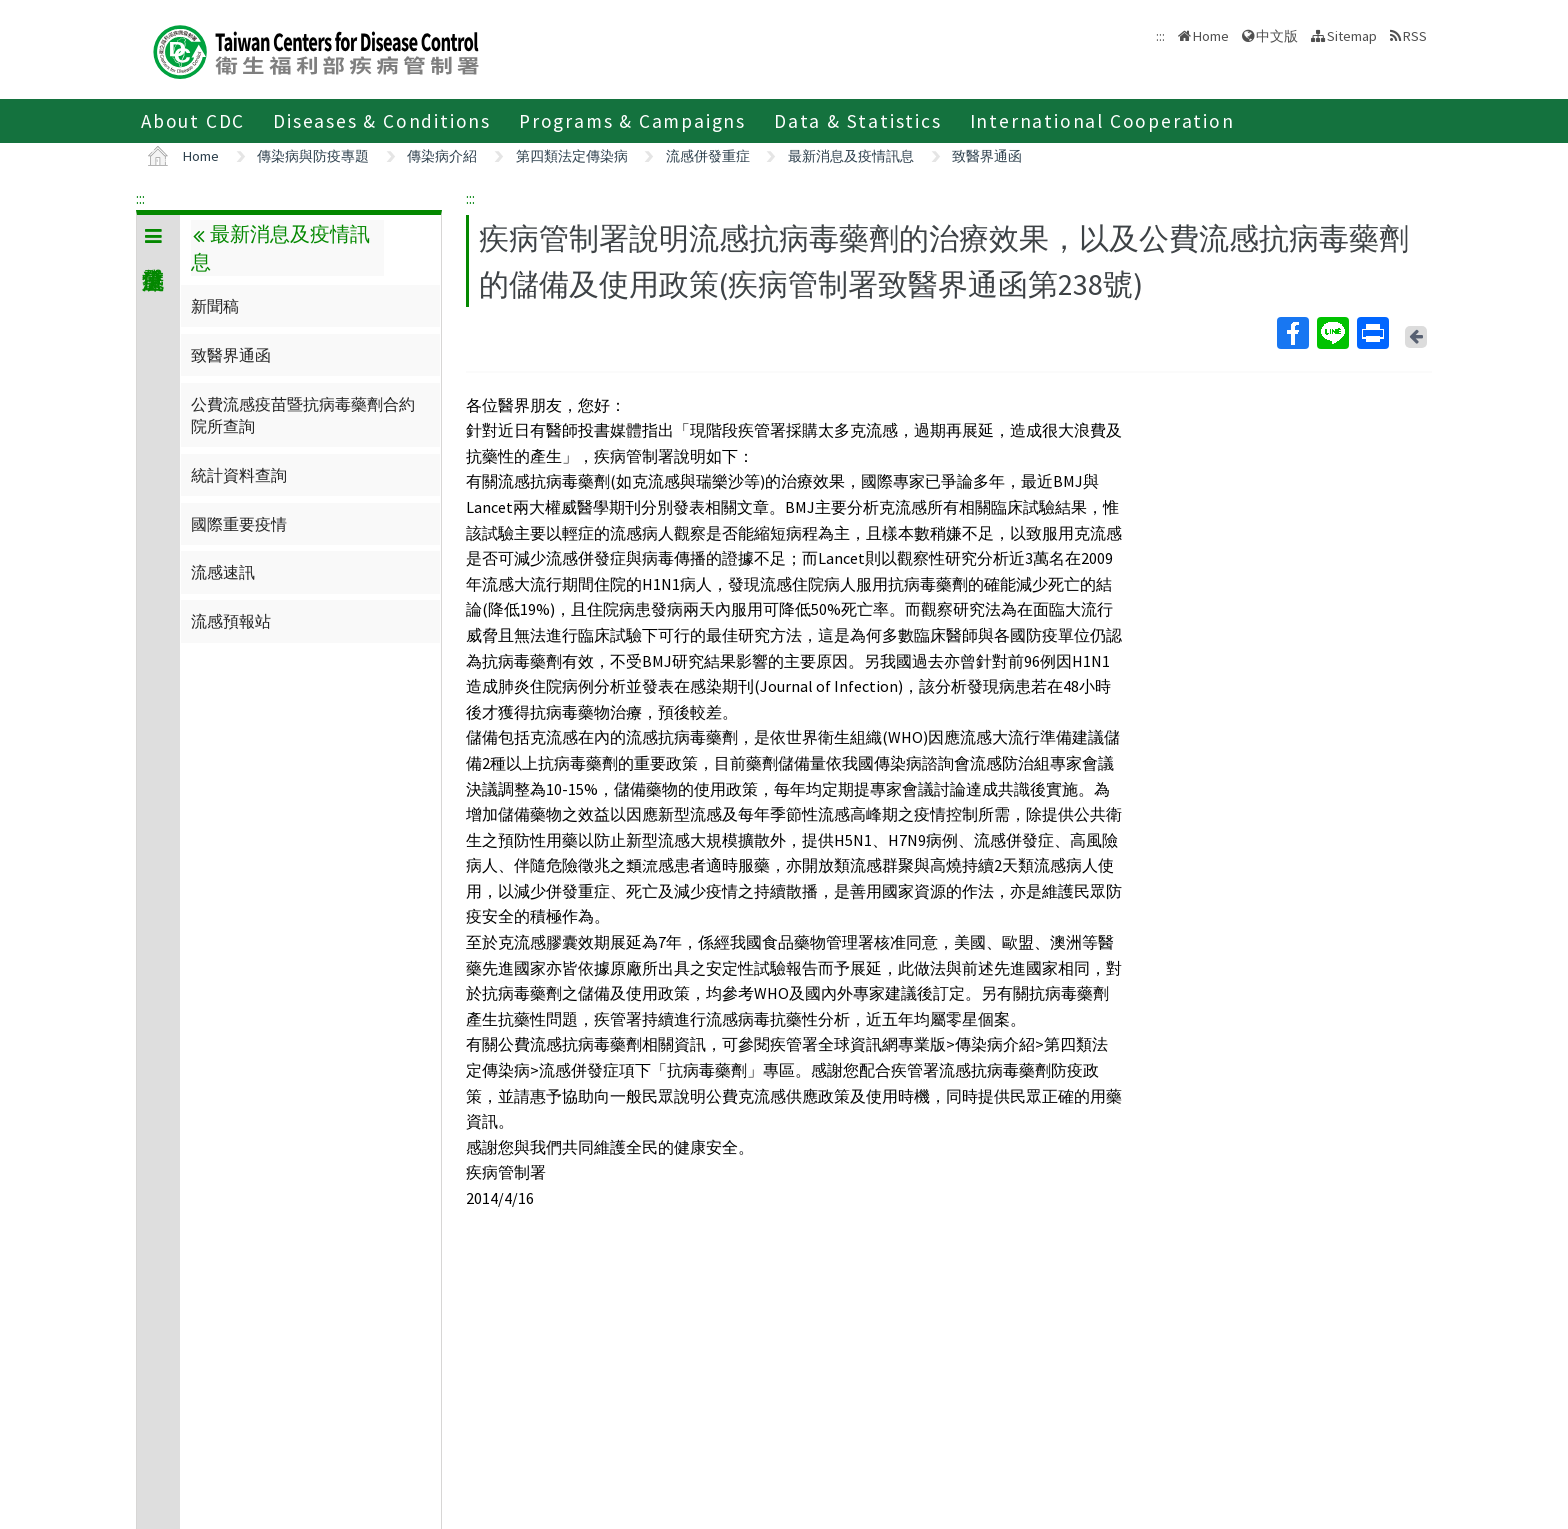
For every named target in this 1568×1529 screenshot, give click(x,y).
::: (140, 198)
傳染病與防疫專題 (313, 156)
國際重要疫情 (239, 524)
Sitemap (1352, 36)
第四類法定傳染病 (572, 156)
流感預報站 (231, 621)
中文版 (1277, 36)
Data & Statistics (858, 121)
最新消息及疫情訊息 (851, 156)
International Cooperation (1102, 121)
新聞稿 (215, 306)
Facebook (1292, 333)
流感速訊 (223, 572)
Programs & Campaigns (632, 121)
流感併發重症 (708, 156)
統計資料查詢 (239, 475)
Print (1372, 333)
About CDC (193, 121)
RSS (1415, 36)
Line (1332, 333)
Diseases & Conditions (382, 121)
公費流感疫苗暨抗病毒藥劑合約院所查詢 (303, 415)
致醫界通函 (987, 156)
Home (1211, 36)
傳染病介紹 (442, 156)
